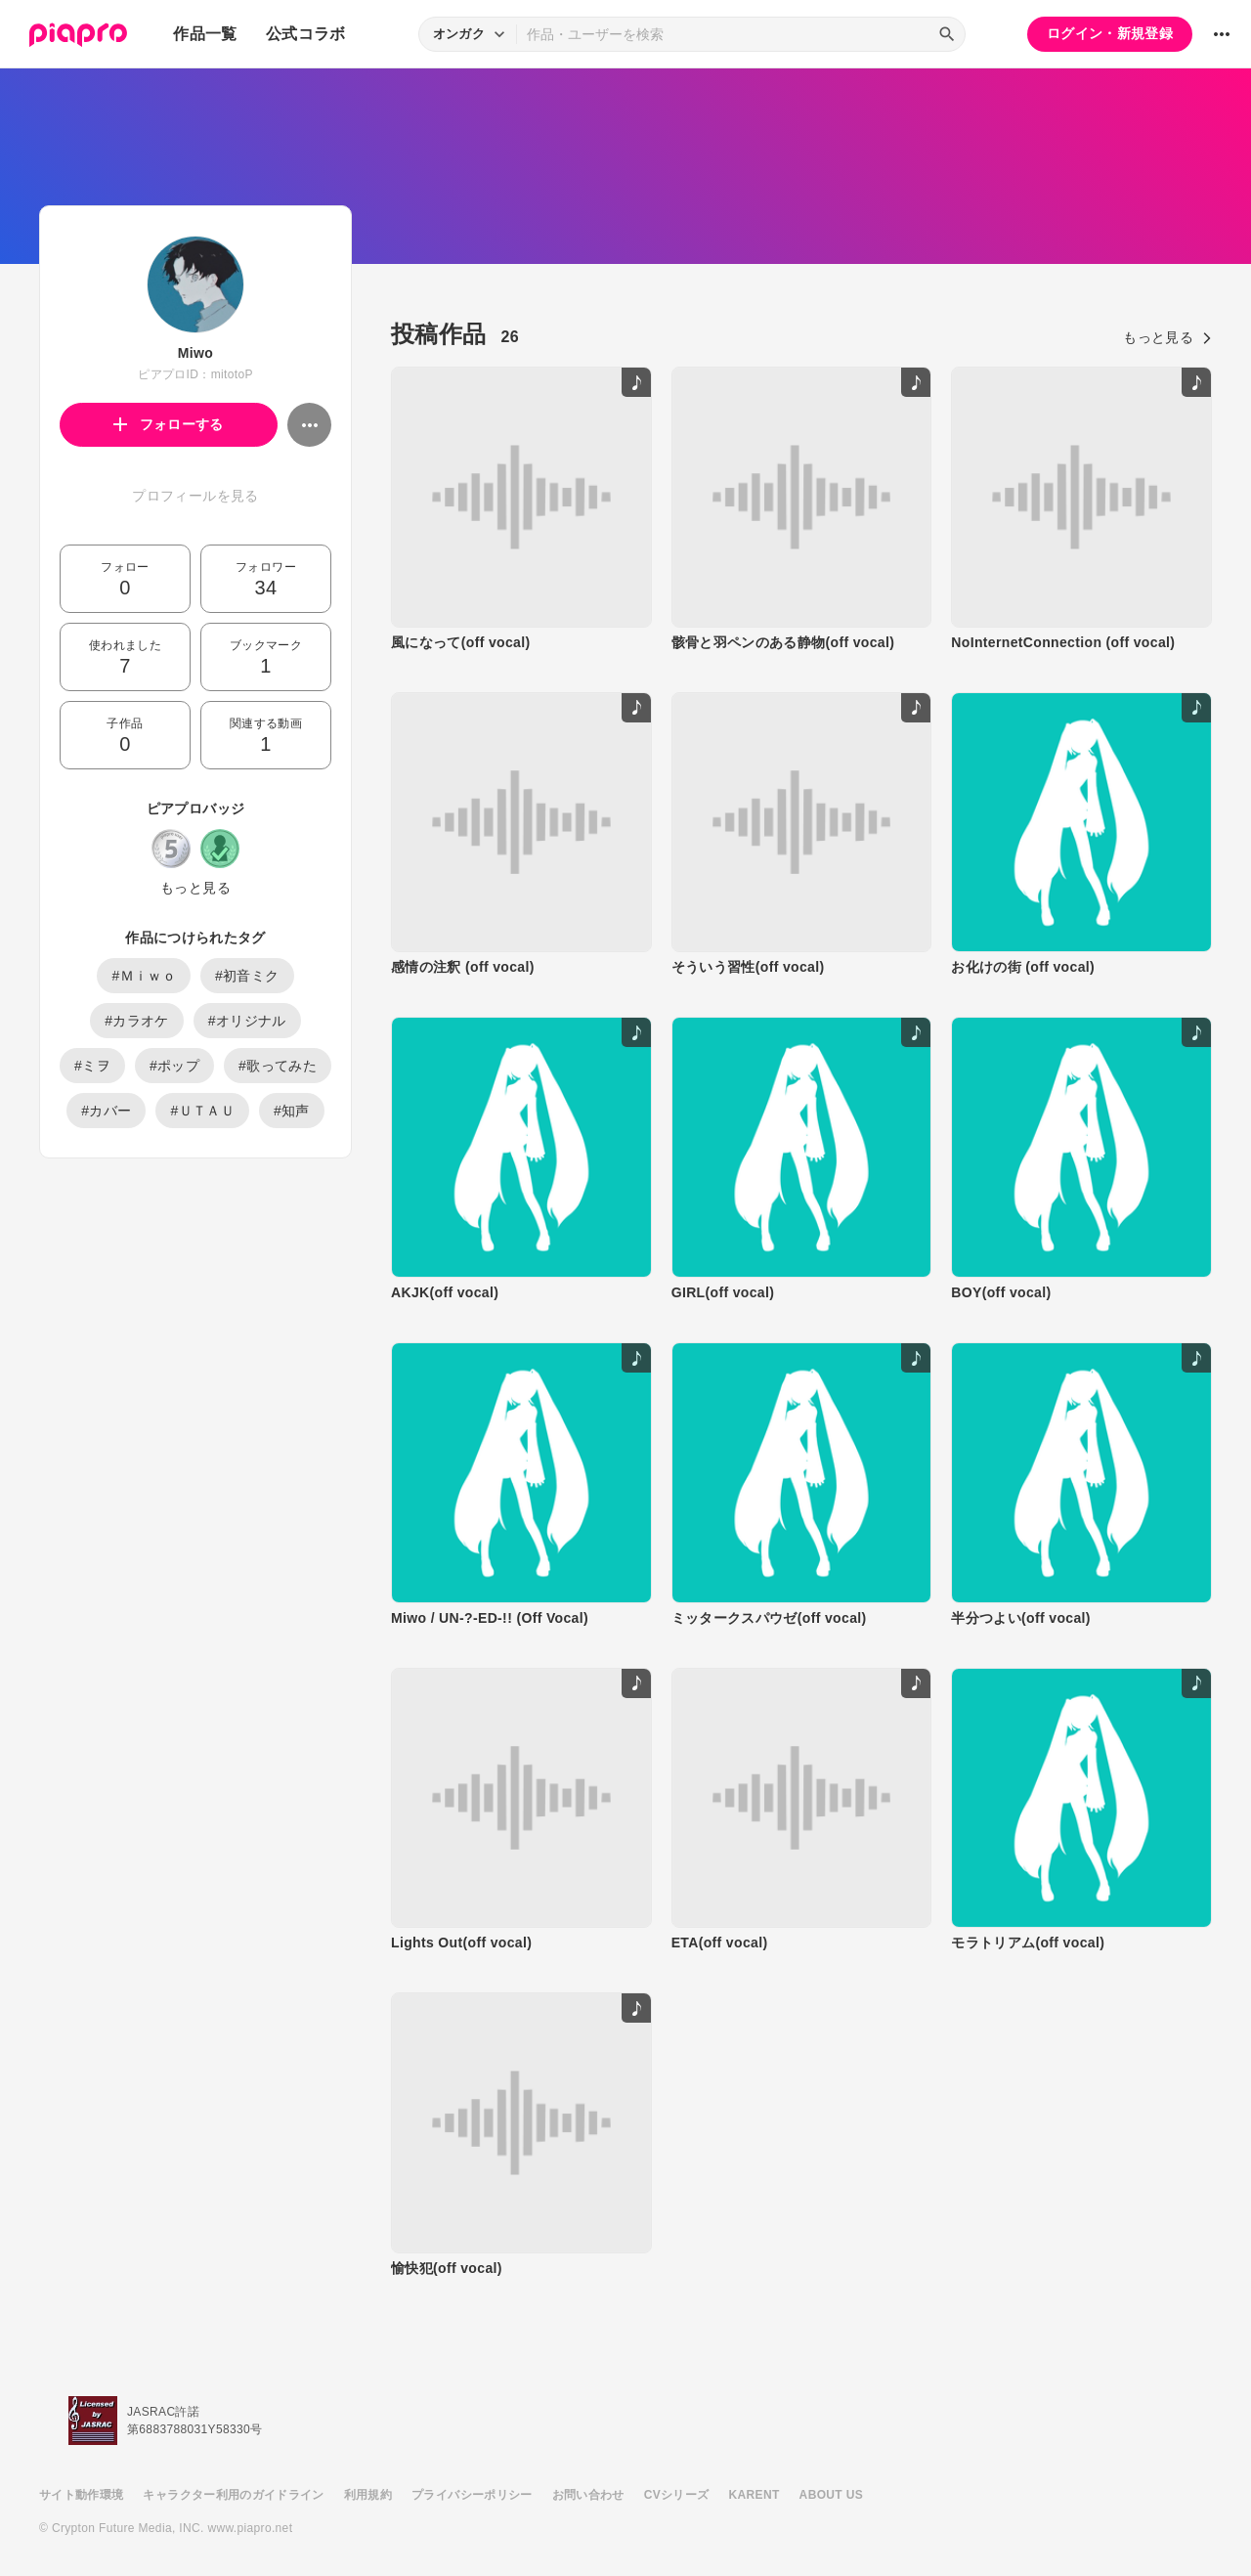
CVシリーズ (677, 2495)
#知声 (292, 1110)
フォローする (168, 424)
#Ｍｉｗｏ (143, 975)
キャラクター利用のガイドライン (233, 2495)
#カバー (106, 1110)
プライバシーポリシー (472, 2495)
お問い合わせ (588, 2495)
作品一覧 (205, 33)
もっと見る (195, 887)
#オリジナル (247, 1020)
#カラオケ (137, 1020)
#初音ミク (247, 975)
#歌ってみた (277, 1065)
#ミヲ (92, 1065)
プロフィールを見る (195, 495)
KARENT (754, 2495)
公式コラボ (306, 33)
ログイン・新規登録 (1110, 33)
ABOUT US (831, 2495)
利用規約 (368, 2495)
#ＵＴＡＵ (202, 1110)
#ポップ (174, 1065)
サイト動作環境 (81, 2495)
